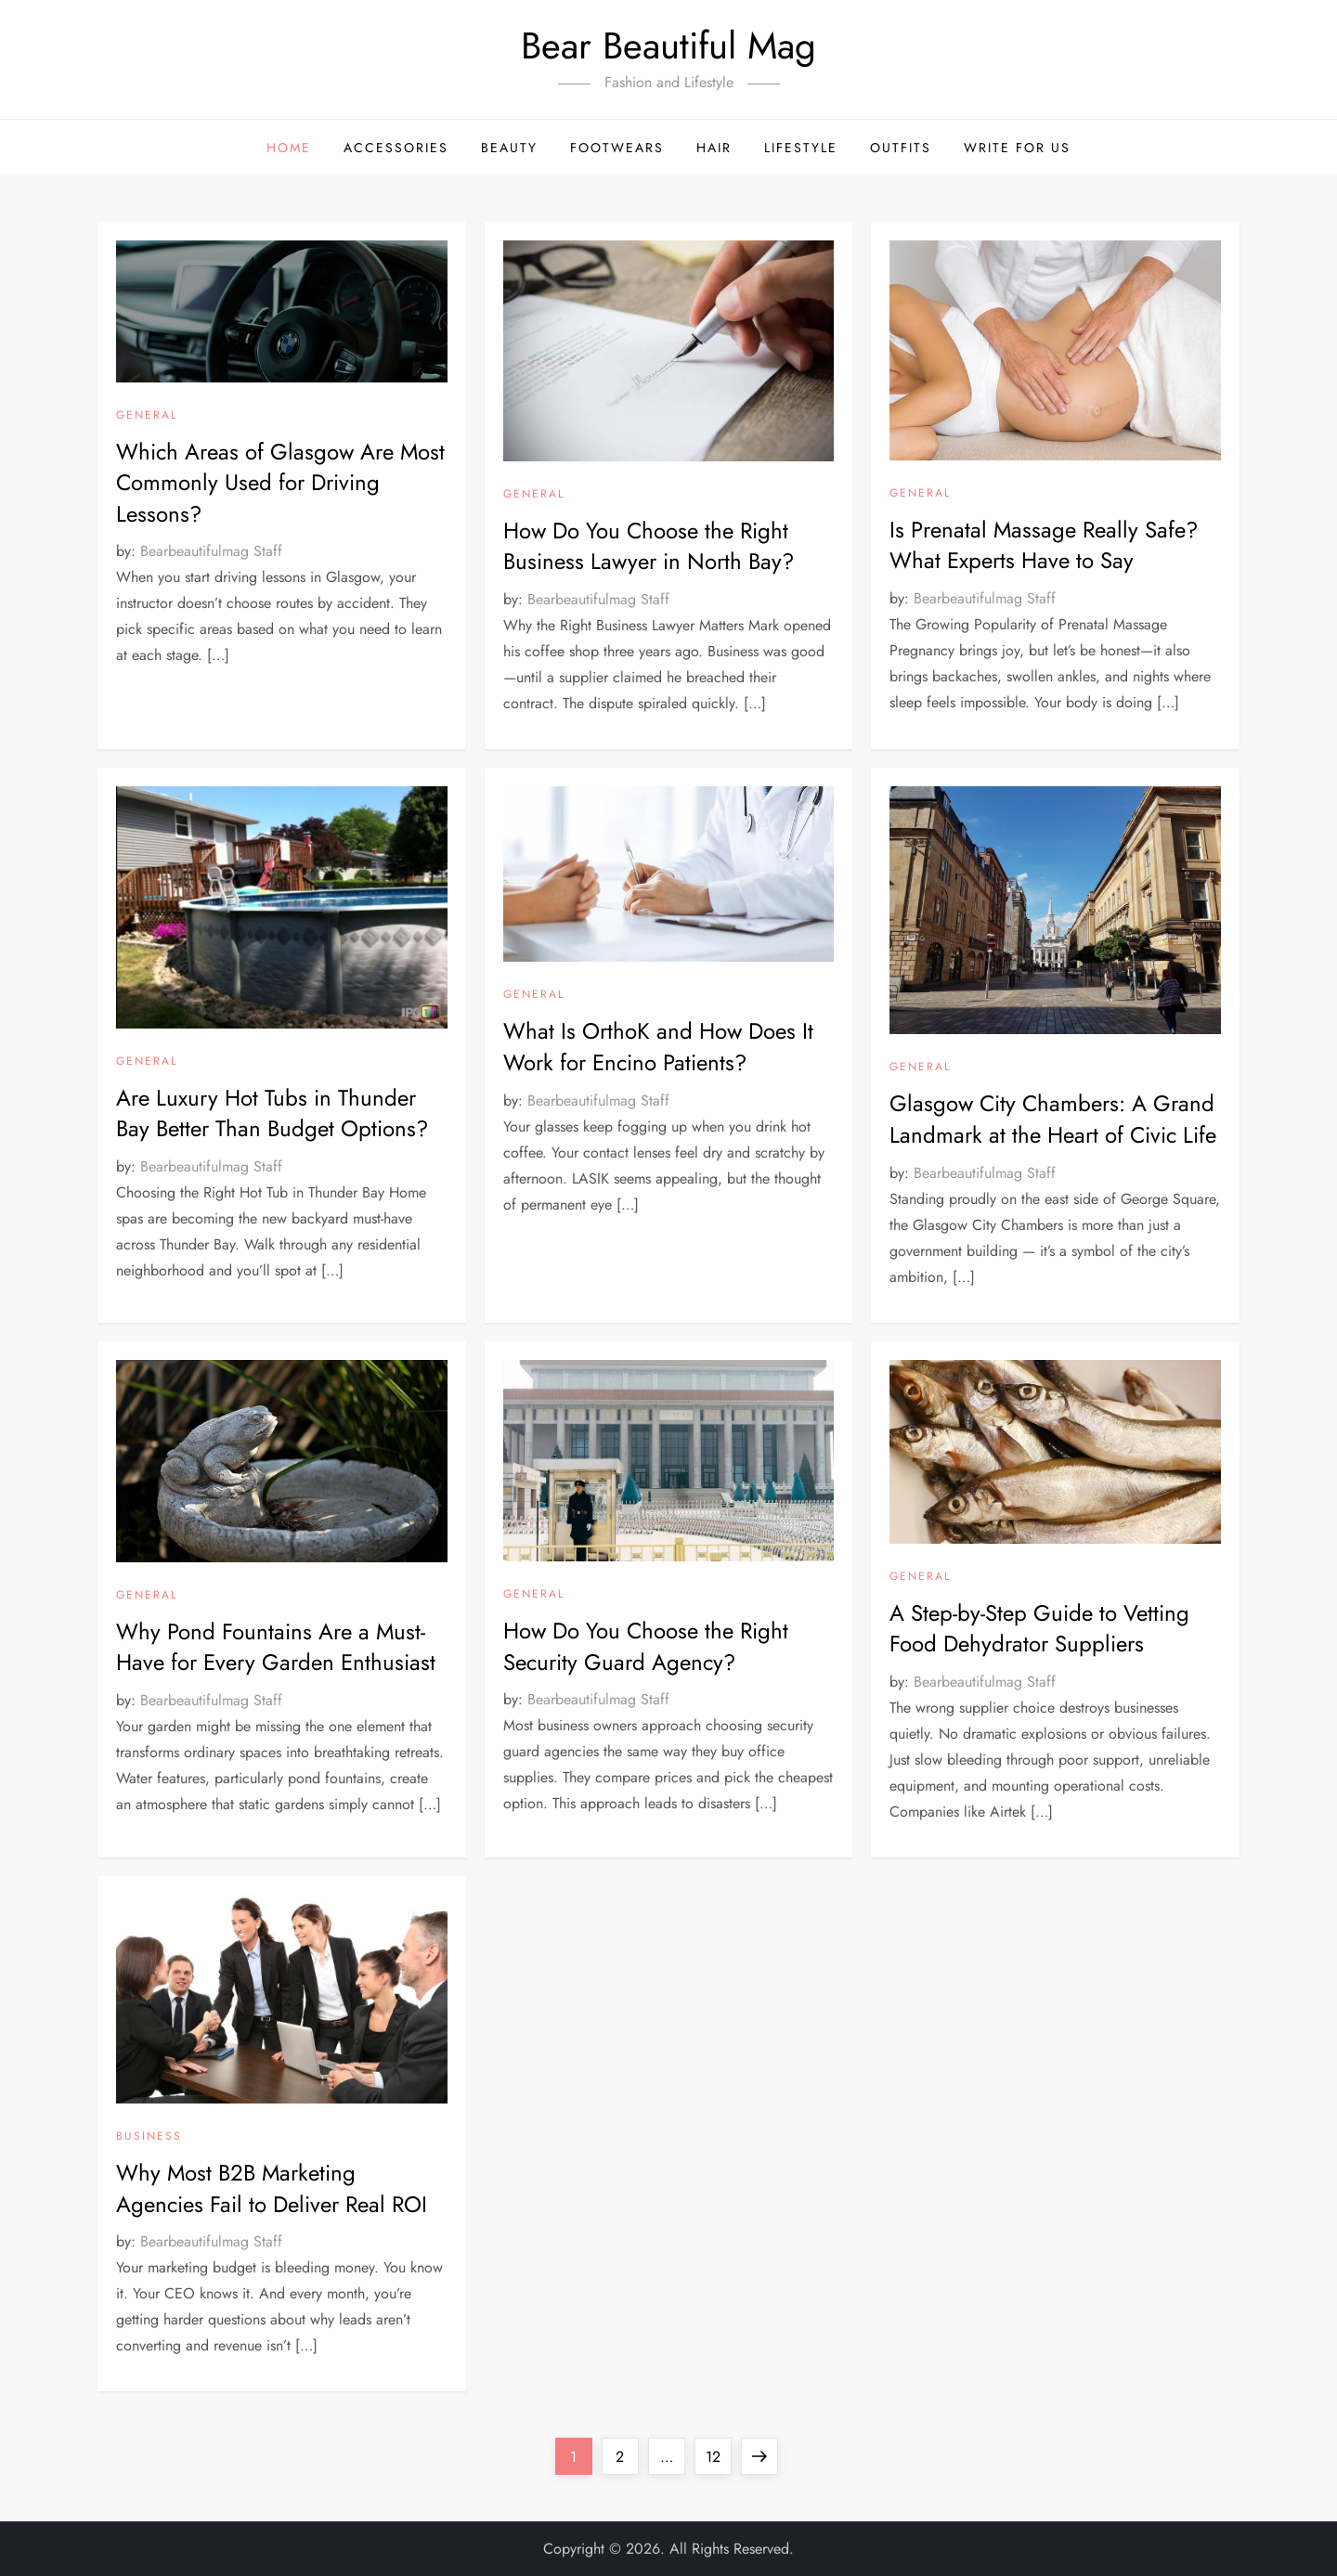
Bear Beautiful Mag (668, 45)
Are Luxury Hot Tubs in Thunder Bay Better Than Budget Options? (272, 1113)
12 (718, 2452)
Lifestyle (800, 147)
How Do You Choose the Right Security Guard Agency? (645, 1646)
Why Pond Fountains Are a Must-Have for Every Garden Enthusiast (275, 1647)
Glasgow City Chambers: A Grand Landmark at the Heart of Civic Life (1052, 1119)
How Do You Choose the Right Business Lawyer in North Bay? (648, 546)
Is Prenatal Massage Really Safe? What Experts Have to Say (1043, 545)
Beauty (509, 147)
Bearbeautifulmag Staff (211, 551)
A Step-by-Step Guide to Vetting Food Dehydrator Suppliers (1039, 1629)
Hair (714, 147)
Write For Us (1017, 147)
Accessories (396, 147)
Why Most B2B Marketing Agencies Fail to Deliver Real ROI (271, 2188)
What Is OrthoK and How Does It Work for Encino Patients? (658, 1047)
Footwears (617, 147)
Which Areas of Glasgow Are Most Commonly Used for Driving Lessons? (280, 482)
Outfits (900, 147)
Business (149, 2136)
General (146, 415)
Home (288, 147)
